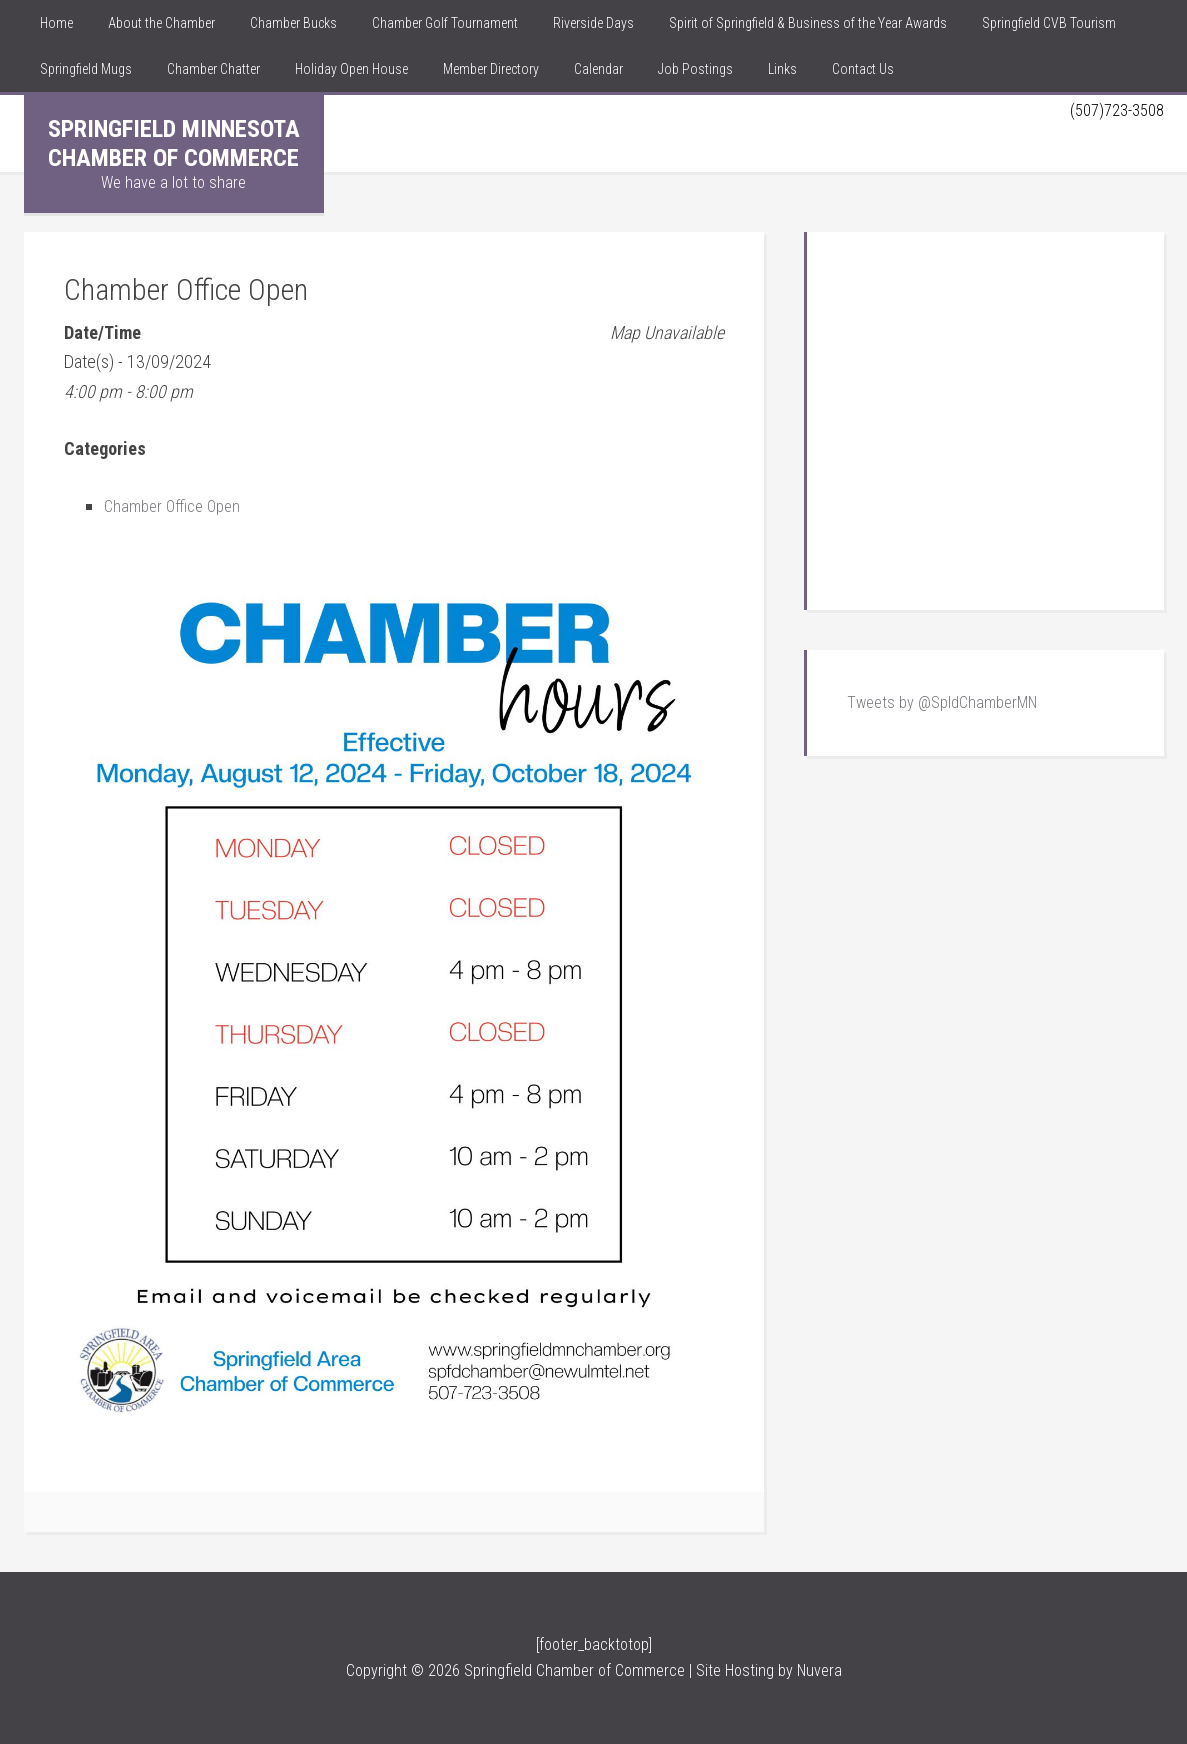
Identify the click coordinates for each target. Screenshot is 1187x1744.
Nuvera (819, 1670)
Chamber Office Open (177, 505)
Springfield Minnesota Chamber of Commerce (174, 143)
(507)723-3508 (1111, 109)
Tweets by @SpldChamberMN (942, 702)
